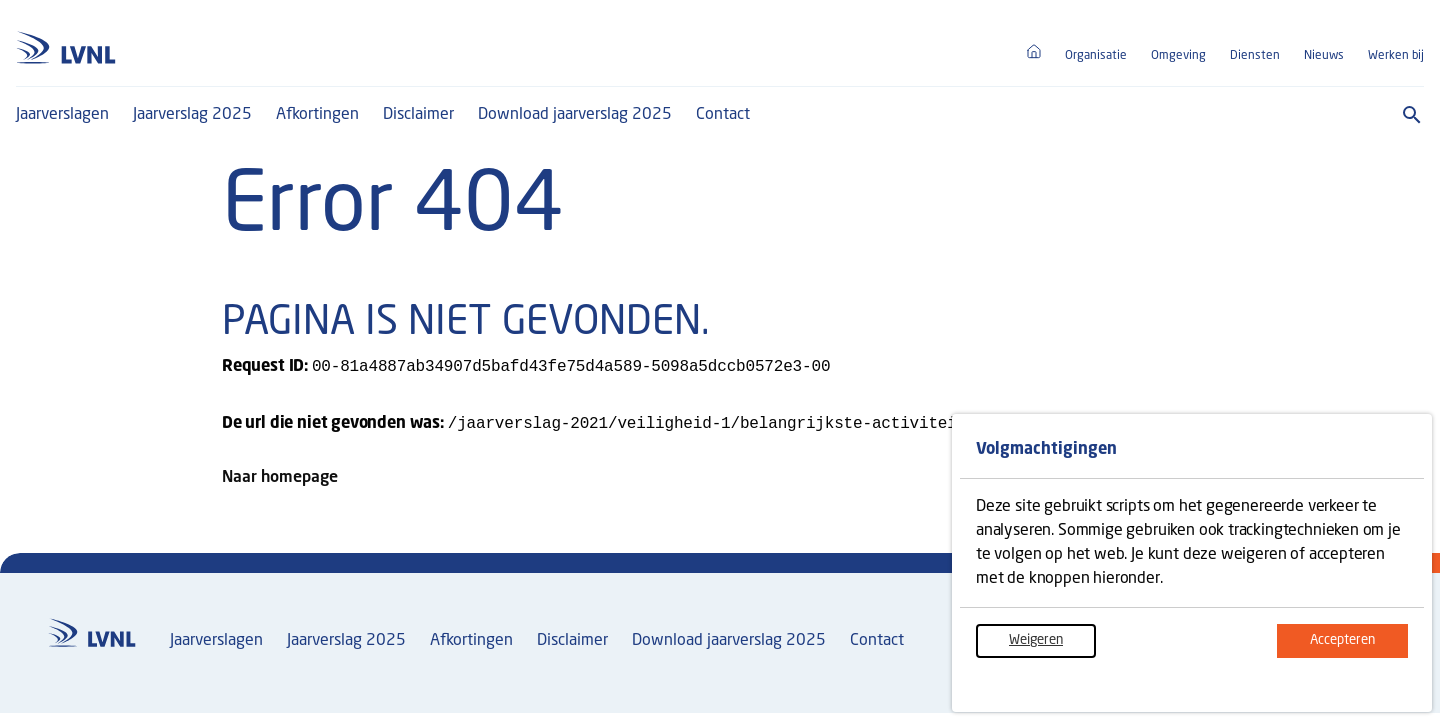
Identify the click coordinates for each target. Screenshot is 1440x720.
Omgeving (1178, 56)
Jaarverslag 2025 (192, 115)
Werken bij (1396, 56)
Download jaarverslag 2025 (575, 115)
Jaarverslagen (62, 115)
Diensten (1255, 56)
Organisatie (1096, 56)
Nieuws (1324, 56)
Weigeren (1052, 647)
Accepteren (1359, 647)
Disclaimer (418, 115)
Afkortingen (317, 115)
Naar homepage (280, 482)
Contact (723, 115)
